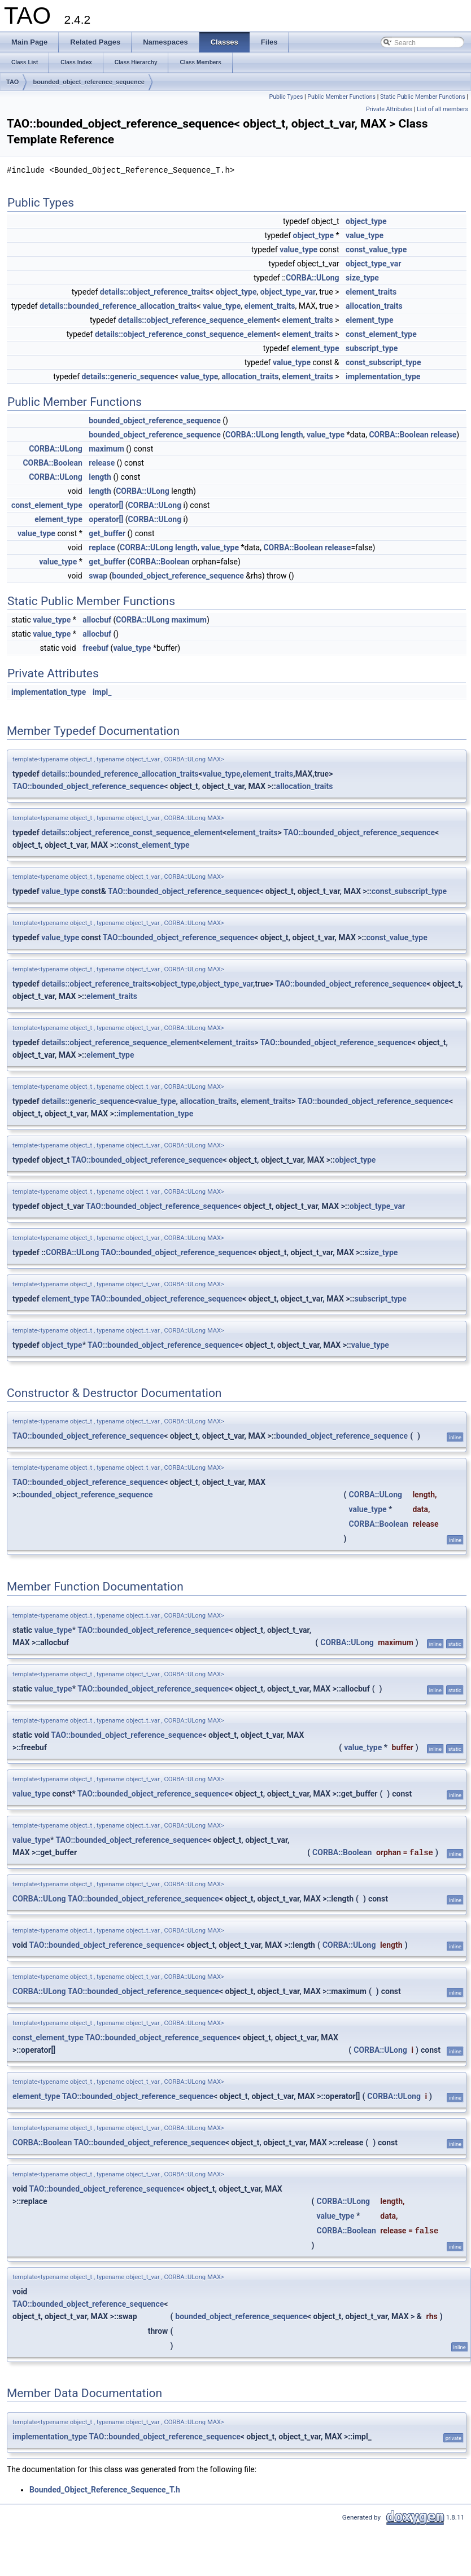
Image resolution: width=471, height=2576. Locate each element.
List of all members (442, 109)
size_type (362, 277)
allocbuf (96, 619)
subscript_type (372, 348)
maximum (106, 448)
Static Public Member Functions (422, 96)
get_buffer (107, 533)
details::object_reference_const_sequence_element (185, 334)
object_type (366, 221)
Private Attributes (389, 109)
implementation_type (383, 376)
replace (102, 547)
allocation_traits (374, 305)
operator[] (106, 505)
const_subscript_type (383, 362)
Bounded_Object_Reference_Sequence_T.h (104, 2489)
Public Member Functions (341, 96)
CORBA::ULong (312, 277)
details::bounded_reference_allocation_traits (118, 305)
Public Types (286, 96)
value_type (364, 235)
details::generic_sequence (127, 376)
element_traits (371, 291)
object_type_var (373, 263)
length (292, 434)
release (443, 434)
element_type (370, 320)
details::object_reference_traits (155, 291)
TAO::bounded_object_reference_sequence (88, 786)
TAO (12, 81)
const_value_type (376, 249)
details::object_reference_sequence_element (197, 320)
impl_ (102, 691)
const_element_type (381, 334)
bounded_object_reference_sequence (88, 81)
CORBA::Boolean (398, 434)
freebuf (95, 647)
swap (98, 575)
